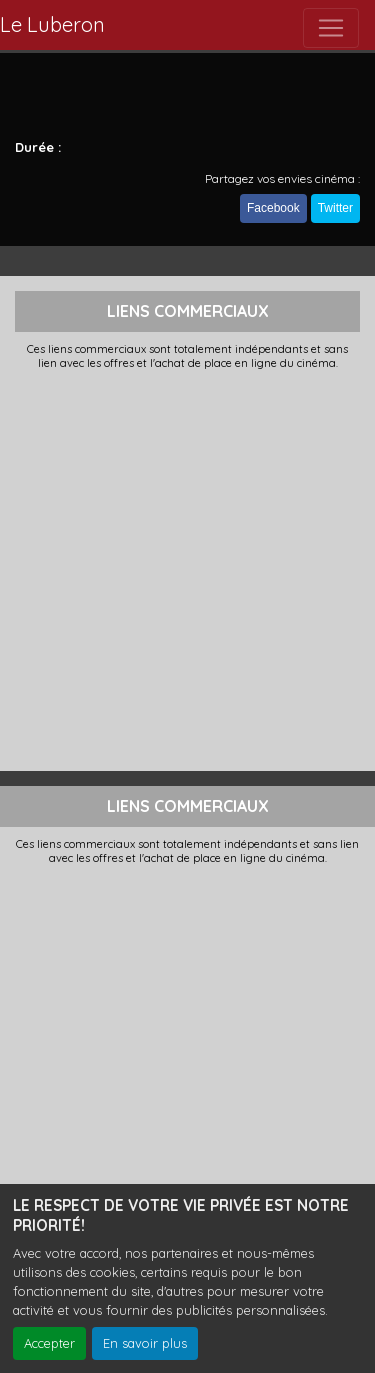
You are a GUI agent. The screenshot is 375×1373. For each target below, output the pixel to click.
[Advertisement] (187, 568)
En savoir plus (145, 1343)
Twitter (335, 208)
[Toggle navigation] (331, 28)
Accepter (49, 1343)
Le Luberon (52, 24)
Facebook (273, 208)
